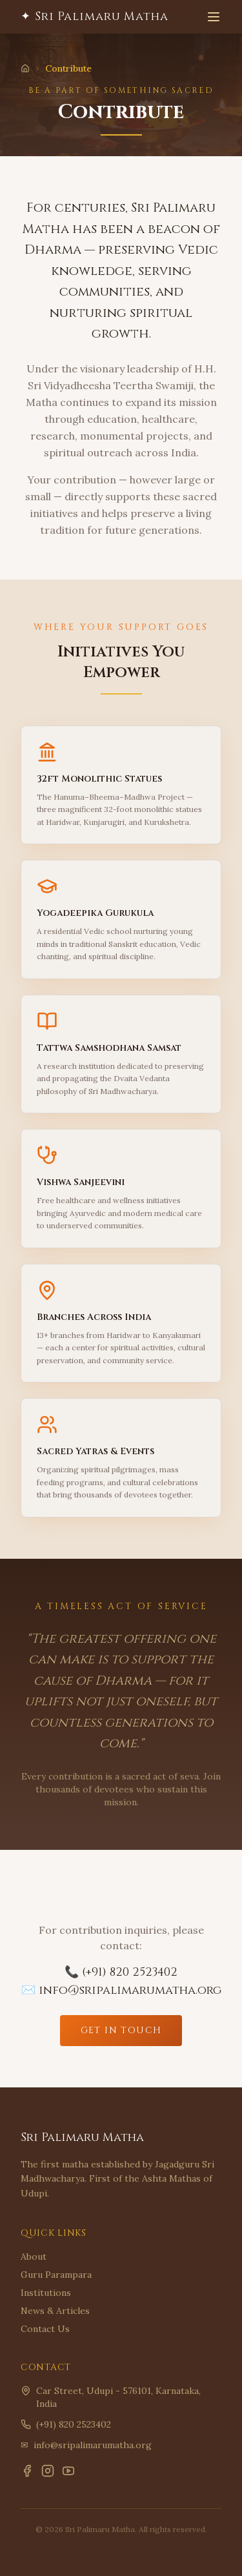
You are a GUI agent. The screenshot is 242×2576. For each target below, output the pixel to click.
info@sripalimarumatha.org (93, 2445)
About (33, 2256)
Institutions (46, 2292)
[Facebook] (27, 2470)
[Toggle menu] (213, 17)
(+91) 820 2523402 (73, 2424)
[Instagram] (47, 2470)
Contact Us (45, 2329)
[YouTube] (68, 2470)
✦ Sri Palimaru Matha (94, 16)
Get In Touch (121, 2030)
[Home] (25, 68)
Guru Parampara (56, 2274)
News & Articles (55, 2311)
